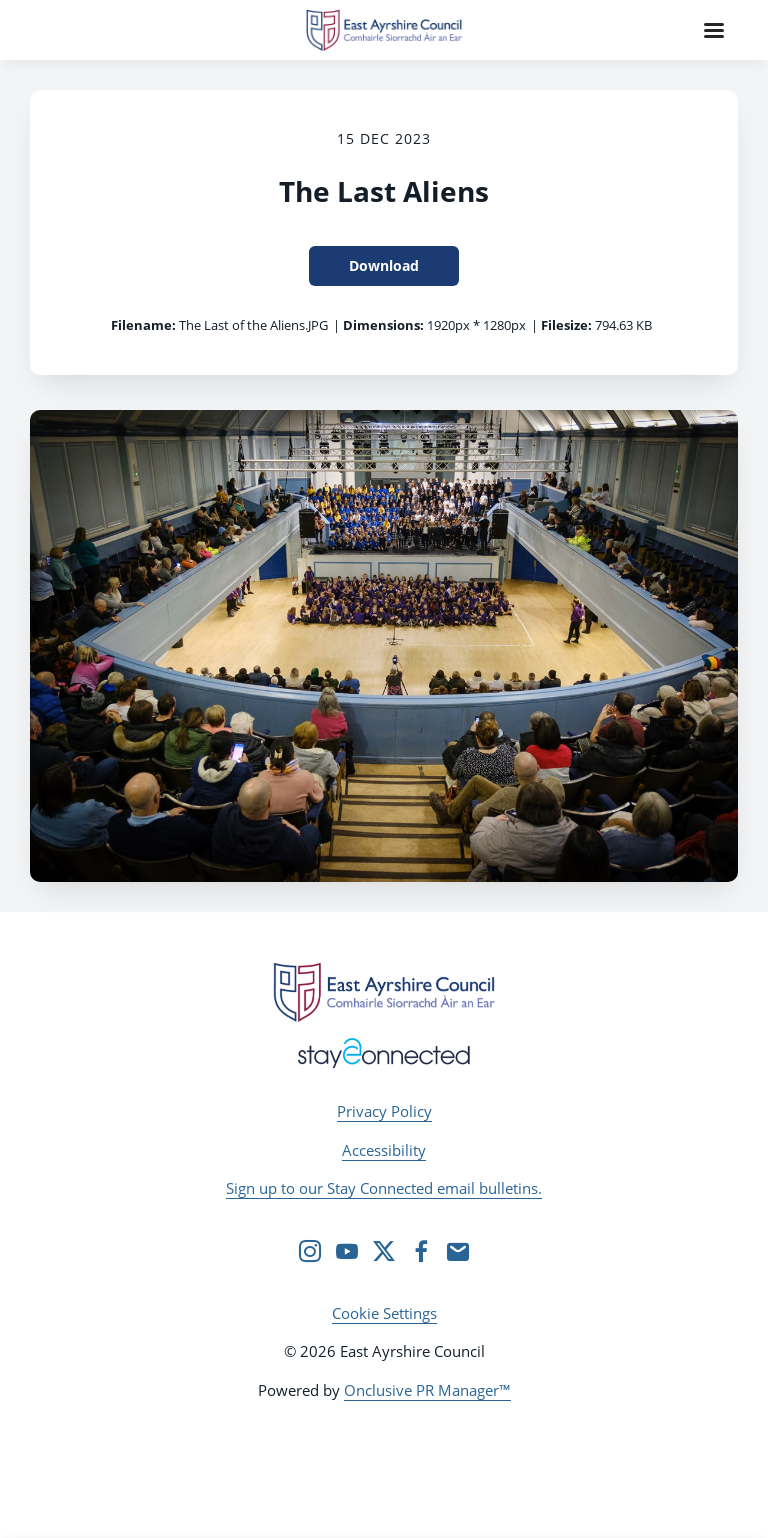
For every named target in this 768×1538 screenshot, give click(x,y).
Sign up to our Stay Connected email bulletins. (384, 1188)
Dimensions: (383, 325)
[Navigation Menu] (714, 30)
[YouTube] (347, 1251)
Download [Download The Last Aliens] (384, 265)
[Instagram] (310, 1251)
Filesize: (566, 325)
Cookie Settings (384, 1313)
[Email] (458, 1251)
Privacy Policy (384, 1111)
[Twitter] (384, 1251)
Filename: (143, 325)
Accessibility (384, 1150)
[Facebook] (421, 1251)
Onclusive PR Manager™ (427, 1390)
